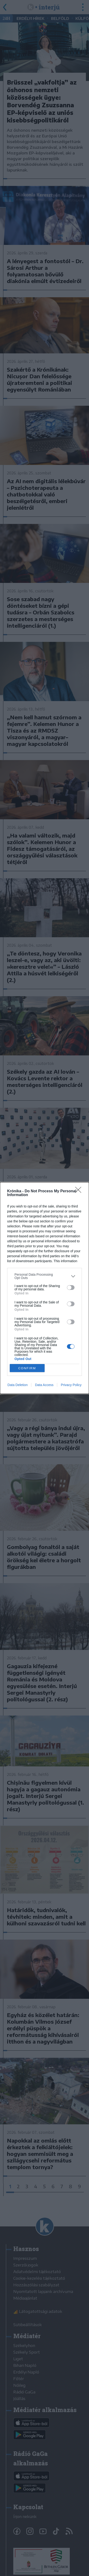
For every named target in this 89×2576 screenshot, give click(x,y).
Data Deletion (18, 1385)
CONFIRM (27, 1368)
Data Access (44, 1385)
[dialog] (44, 1288)
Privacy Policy (71, 1385)
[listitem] (44, 1276)
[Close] (79, 1191)
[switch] (71, 1287)
